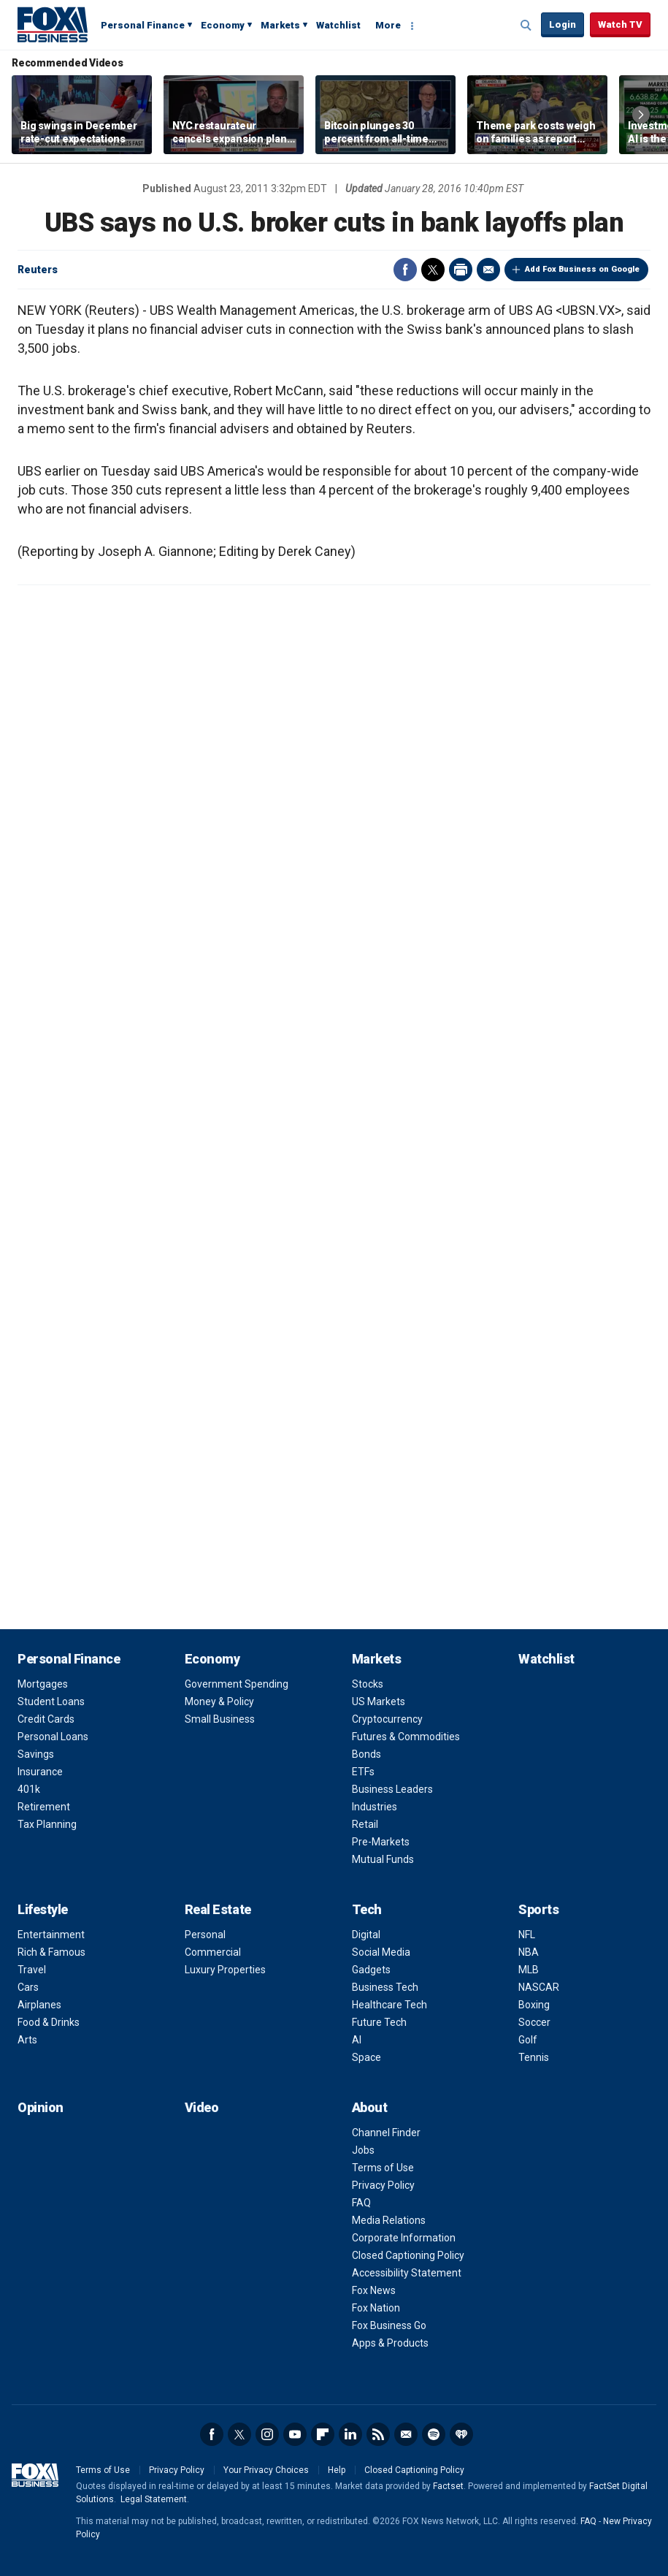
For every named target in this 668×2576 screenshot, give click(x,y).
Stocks (367, 1684)
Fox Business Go (389, 2325)
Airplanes (39, 2005)
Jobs (363, 2150)
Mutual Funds (383, 1859)
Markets (280, 25)
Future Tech (379, 2022)
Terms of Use (383, 2167)
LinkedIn (350, 2434)
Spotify (433, 2434)
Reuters (38, 269)
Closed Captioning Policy (408, 2255)
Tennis (533, 2057)
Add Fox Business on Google (582, 269)
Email (488, 269)
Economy (223, 25)
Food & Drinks (49, 2022)
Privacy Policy (383, 2185)
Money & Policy (219, 1701)
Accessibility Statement (406, 2273)
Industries (374, 1807)
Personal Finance (143, 25)
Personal (205, 1934)
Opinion (41, 2107)
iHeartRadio (461, 2434)
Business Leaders (392, 1789)
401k (29, 1789)
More (388, 25)
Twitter (433, 269)
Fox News (374, 2290)
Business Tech (385, 1987)
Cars (28, 1987)
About (370, 2107)
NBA (528, 1952)
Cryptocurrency (387, 1719)
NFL (526, 1934)
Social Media (381, 1952)
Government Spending (236, 1684)
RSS (378, 2434)
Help (336, 2470)
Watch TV (620, 24)
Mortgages (43, 1684)
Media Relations (389, 2220)
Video (202, 2107)
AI (356, 2040)
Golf (527, 2040)
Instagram (267, 2434)
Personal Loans (53, 1736)
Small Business (220, 1719)
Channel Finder (386, 2132)
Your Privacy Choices (266, 2470)
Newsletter (406, 2434)
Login (562, 24)
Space (366, 2057)
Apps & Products (390, 2343)
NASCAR (538, 1987)
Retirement (44, 1807)
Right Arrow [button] (641, 114)
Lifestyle (43, 1909)
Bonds (366, 1754)
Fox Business (53, 24)
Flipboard (322, 2434)
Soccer (534, 2022)
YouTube (295, 2434)
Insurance (40, 1771)
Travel (32, 1969)
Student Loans (51, 1701)
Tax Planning (47, 1824)
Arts (27, 2040)
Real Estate (218, 1909)
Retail (365, 1824)
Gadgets (371, 1969)
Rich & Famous (51, 1952)
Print (460, 269)
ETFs (363, 1771)
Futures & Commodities (406, 1736)
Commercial (213, 1952)
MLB (528, 1969)
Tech (367, 1909)
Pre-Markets (381, 1842)
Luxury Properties (225, 1969)
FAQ (361, 2203)
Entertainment (51, 1934)
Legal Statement (153, 2499)
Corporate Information (404, 2238)
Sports (538, 1909)
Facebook (405, 269)
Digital (366, 1934)
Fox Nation (376, 2308)
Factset (448, 2486)
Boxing (534, 2005)
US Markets (378, 1701)
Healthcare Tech (389, 2005)
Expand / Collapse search (526, 25)
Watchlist (338, 25)
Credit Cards (46, 1719)
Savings (36, 1754)
